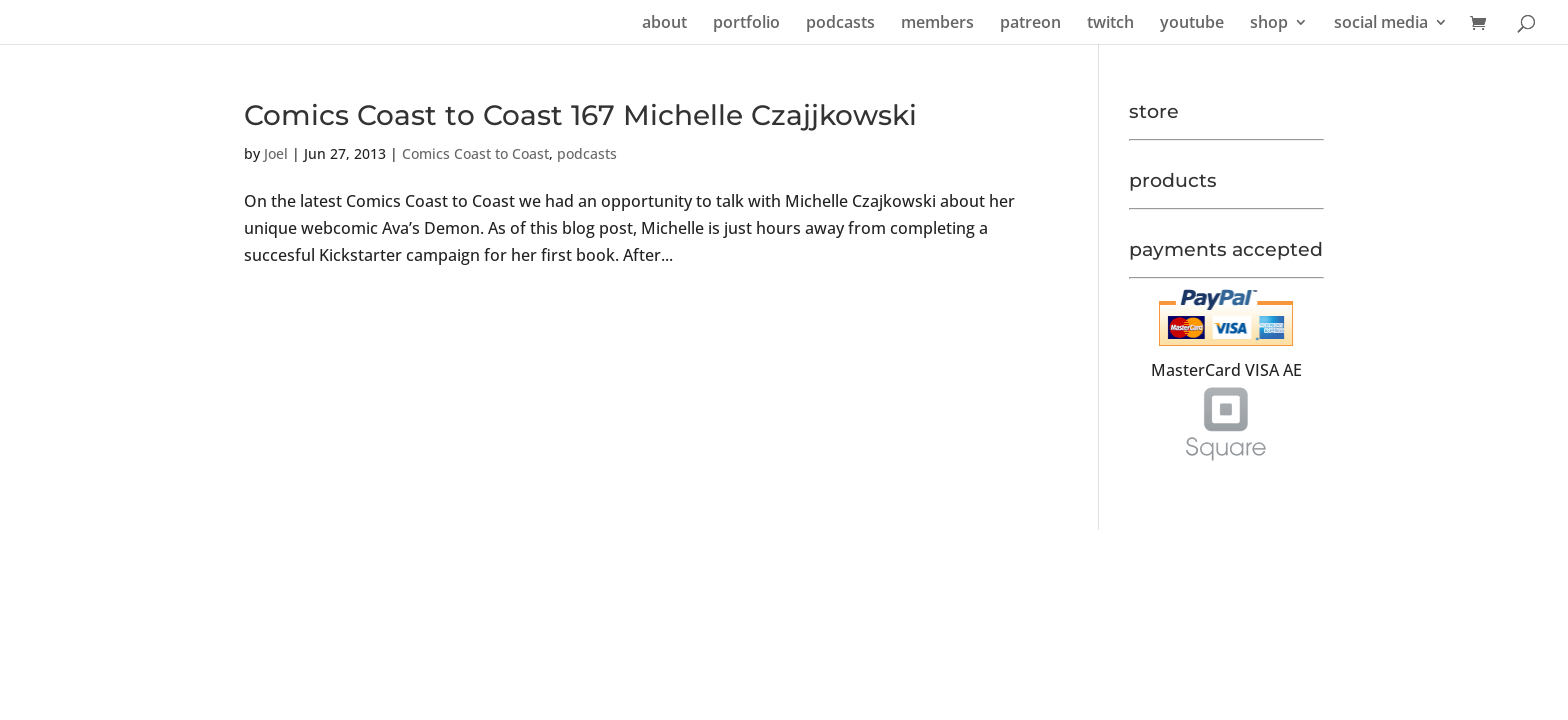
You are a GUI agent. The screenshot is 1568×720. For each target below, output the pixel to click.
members (937, 24)
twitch (1110, 24)
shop (1269, 24)
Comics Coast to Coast (475, 153)
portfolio (746, 24)
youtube (1192, 24)
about (664, 24)
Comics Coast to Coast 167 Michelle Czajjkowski (580, 115)
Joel (276, 153)
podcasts (840, 24)
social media (1381, 24)
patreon (1030, 24)
